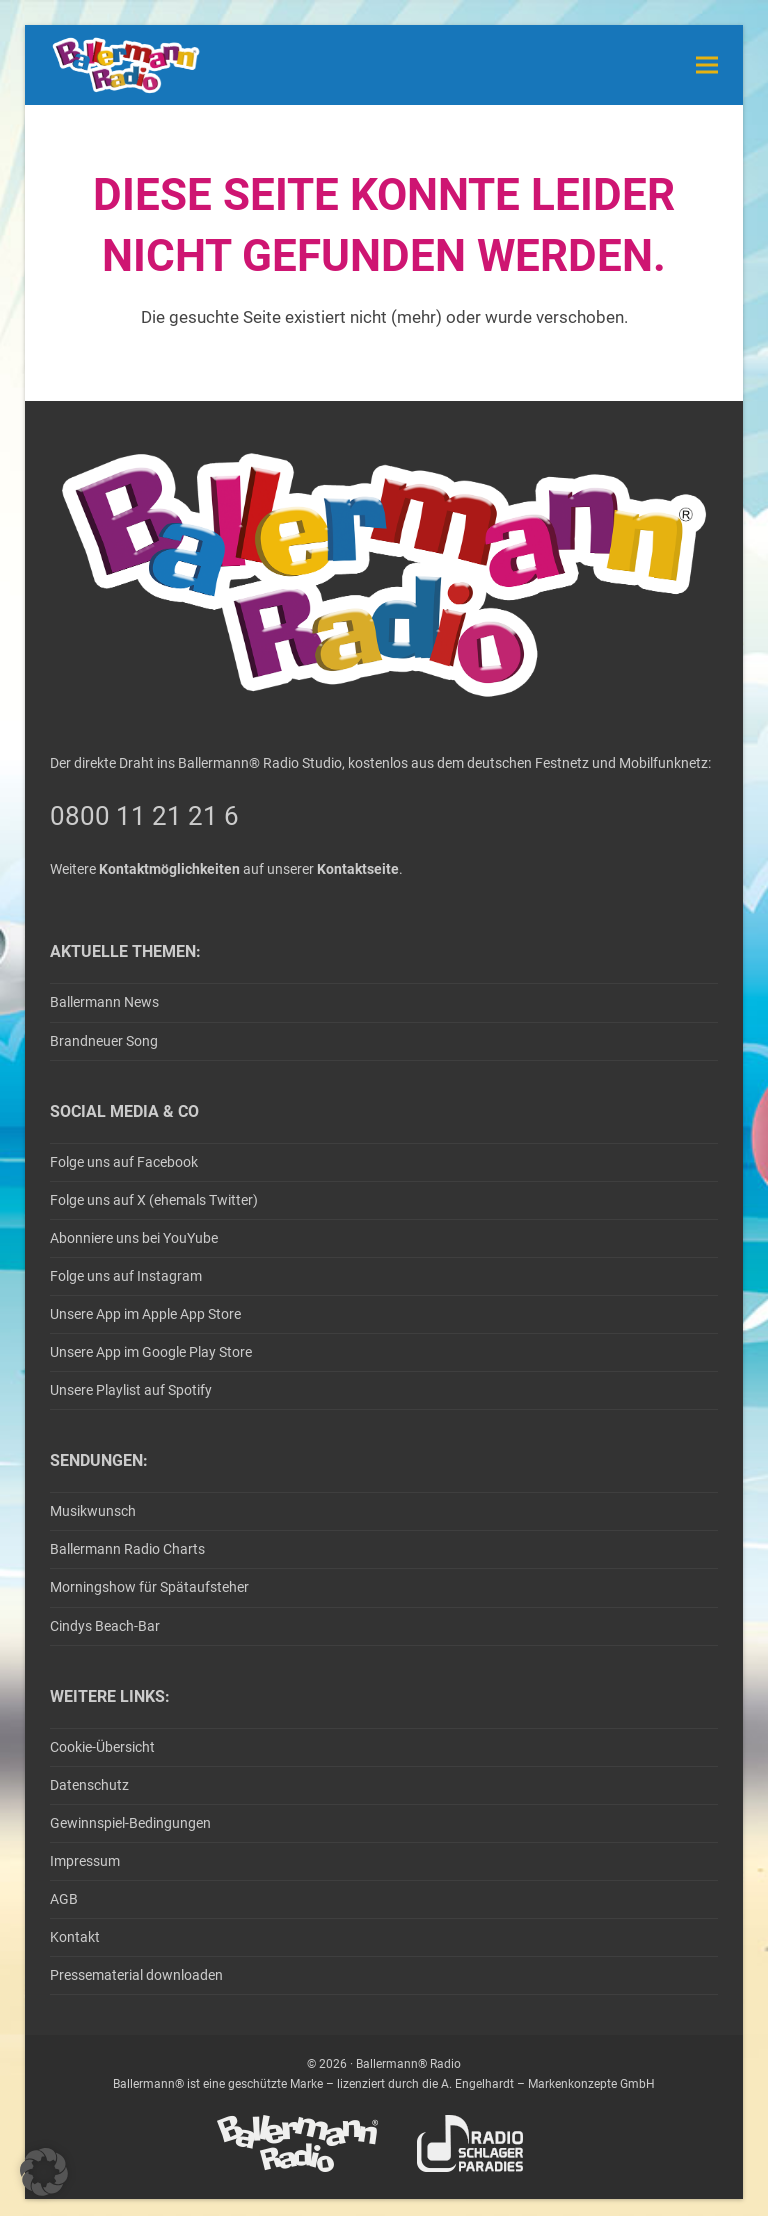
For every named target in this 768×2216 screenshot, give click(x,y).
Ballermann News (104, 1002)
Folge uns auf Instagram (126, 1276)
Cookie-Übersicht (102, 1747)
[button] (707, 64)
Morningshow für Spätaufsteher (149, 1587)
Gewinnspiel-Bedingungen (130, 1823)
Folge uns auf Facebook (124, 1162)
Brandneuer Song (104, 1041)
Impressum (85, 1861)
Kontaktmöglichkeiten (169, 869)
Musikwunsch (93, 1511)
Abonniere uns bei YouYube (134, 1238)
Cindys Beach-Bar (105, 1626)
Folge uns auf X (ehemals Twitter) (154, 1200)
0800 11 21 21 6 (144, 816)
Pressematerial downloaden (136, 1975)
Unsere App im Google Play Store (151, 1352)
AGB (64, 1899)
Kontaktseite (358, 869)
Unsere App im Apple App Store (145, 1314)
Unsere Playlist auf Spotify (131, 1390)
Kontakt (75, 1937)
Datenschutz (89, 1785)
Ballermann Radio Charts (127, 1549)
